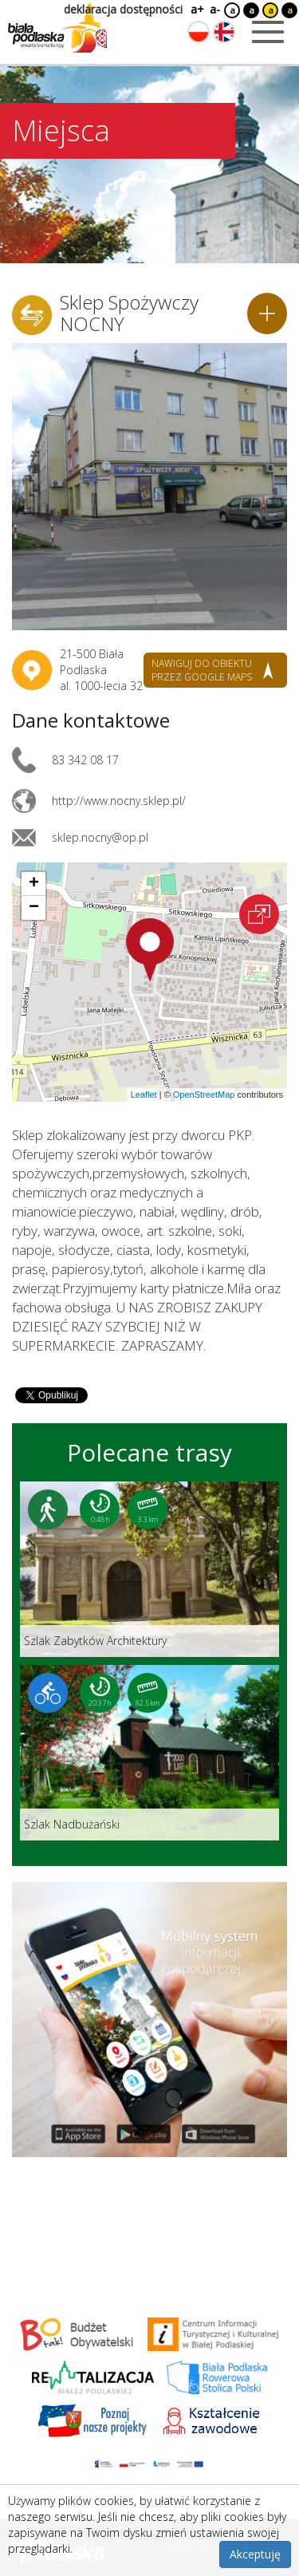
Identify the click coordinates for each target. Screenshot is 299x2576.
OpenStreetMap (204, 1094)
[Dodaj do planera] (267, 313)
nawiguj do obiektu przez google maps (201, 670)
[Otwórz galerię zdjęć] (149, 486)
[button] (150, 950)
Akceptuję (255, 2554)
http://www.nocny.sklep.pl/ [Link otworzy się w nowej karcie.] (119, 800)
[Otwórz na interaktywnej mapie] (259, 914)
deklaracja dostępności (123, 9)
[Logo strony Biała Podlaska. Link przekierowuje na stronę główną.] (57, 28)
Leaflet (144, 1094)
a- (215, 9)
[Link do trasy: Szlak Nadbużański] (149, 1752)
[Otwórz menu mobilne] (268, 32)
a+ (196, 9)
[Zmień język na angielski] (224, 32)
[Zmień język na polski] (198, 32)
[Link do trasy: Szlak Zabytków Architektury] (149, 1569)
